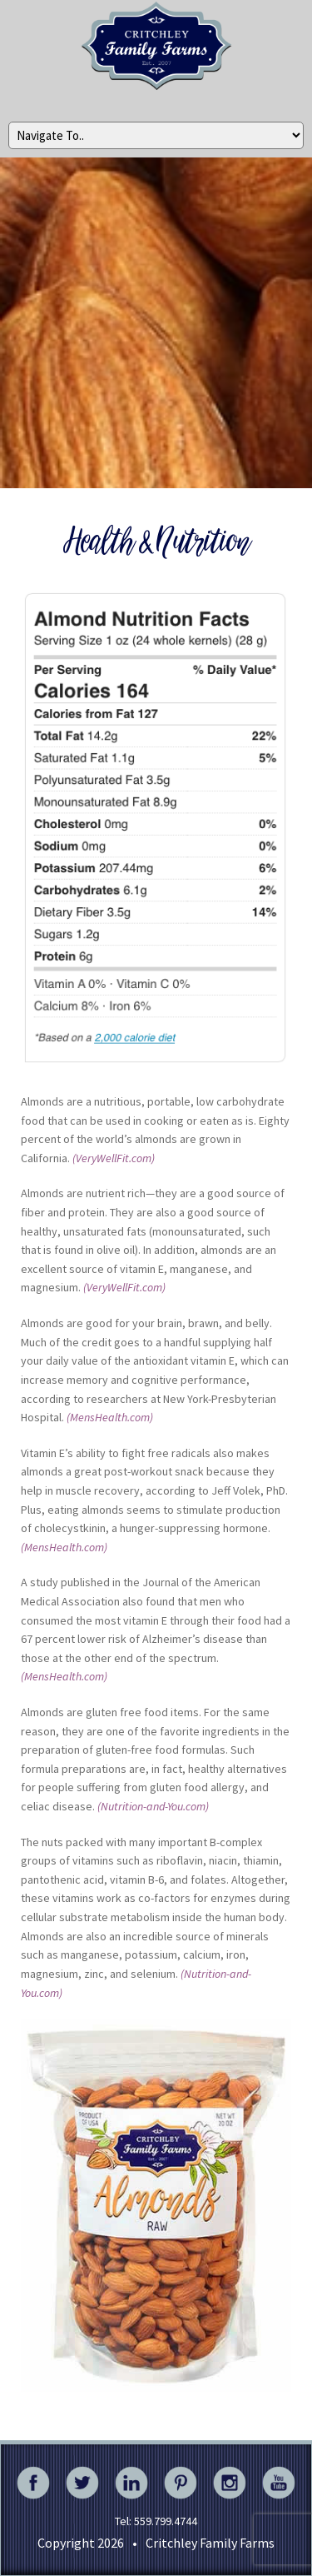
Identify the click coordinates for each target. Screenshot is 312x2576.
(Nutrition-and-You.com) (153, 1806)
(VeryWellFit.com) (113, 1158)
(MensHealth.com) (110, 1417)
